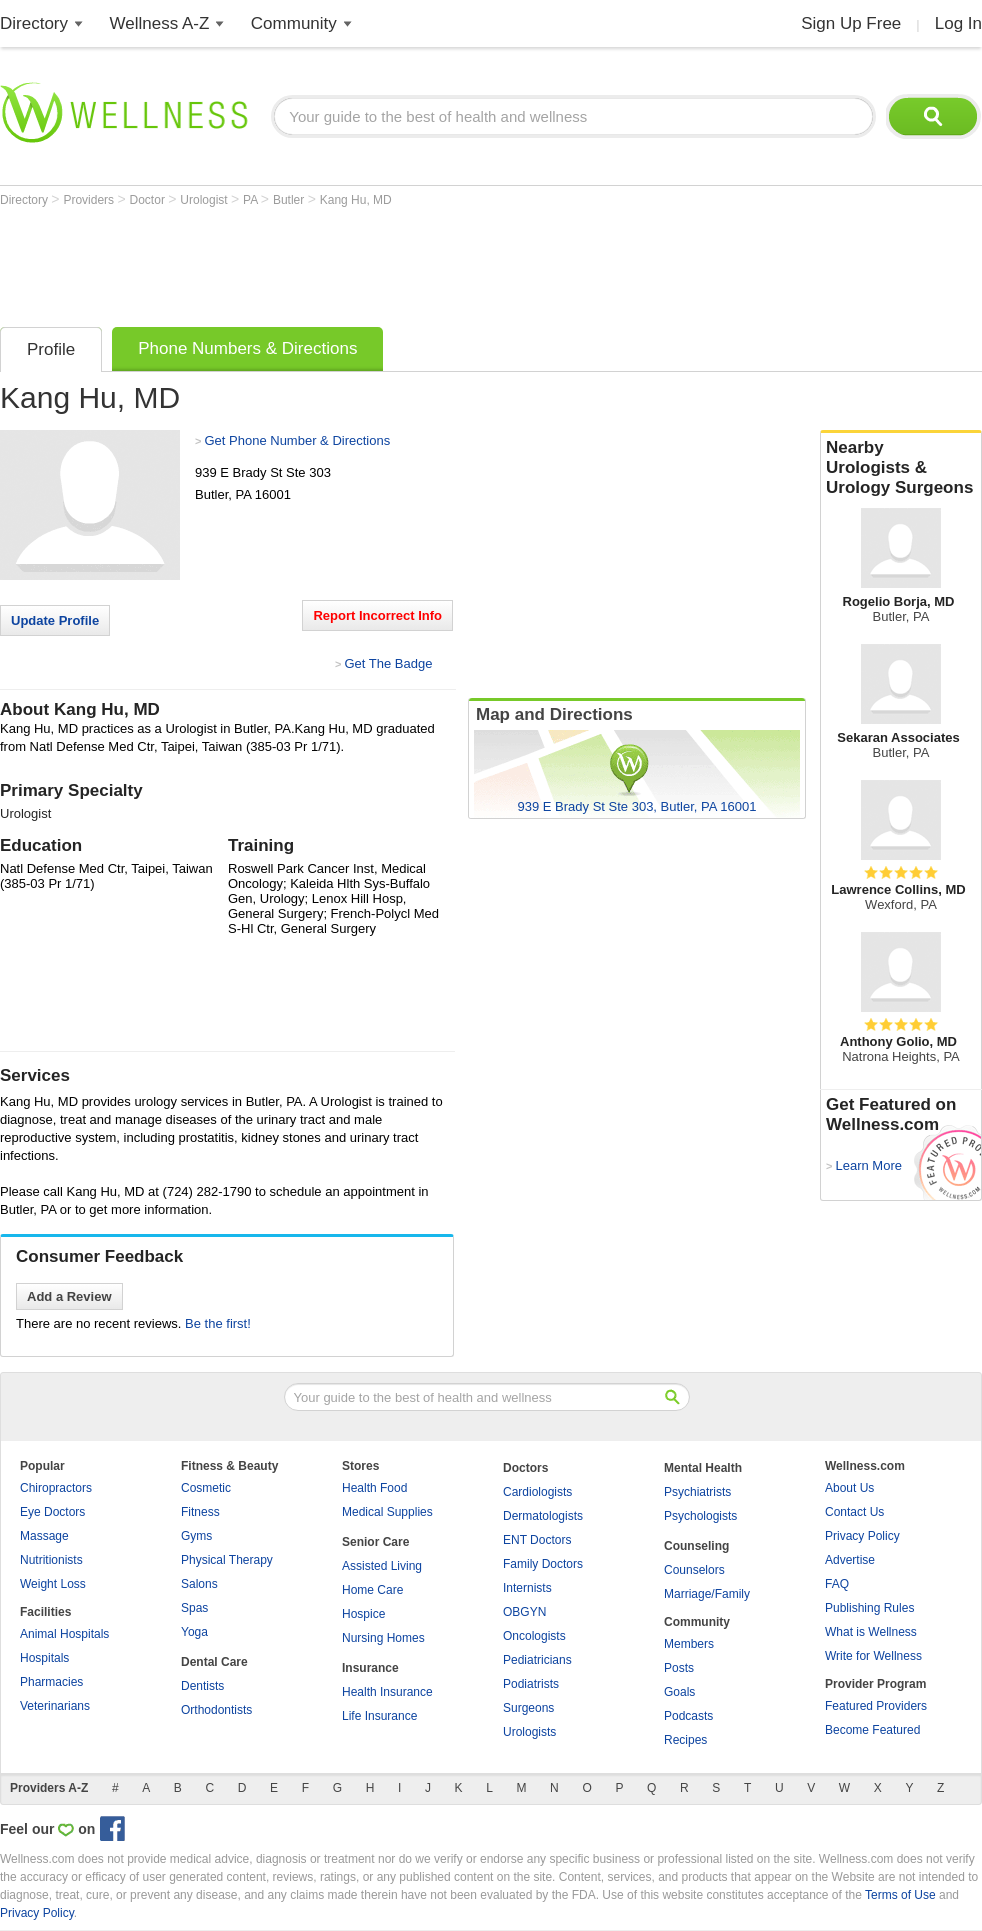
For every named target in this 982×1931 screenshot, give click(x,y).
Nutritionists (51, 1560)
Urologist (205, 200)
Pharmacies (51, 1682)
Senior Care (375, 1542)
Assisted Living (382, 1566)
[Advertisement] (364, 262)
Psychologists (700, 1516)
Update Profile (55, 620)
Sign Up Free (851, 23)
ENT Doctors (537, 1540)
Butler (290, 200)
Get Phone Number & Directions (297, 440)
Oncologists (534, 1636)
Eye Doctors (52, 1512)
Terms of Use (900, 1895)
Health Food (374, 1488)
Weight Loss (53, 1584)
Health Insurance (387, 1692)
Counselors (694, 1570)
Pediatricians (537, 1660)
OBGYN (524, 1612)
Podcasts (688, 1716)
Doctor (149, 200)
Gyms (196, 1536)
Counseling (696, 1546)
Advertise (850, 1560)
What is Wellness (871, 1632)
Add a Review (69, 1296)
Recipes (685, 1740)
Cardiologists (537, 1492)
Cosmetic (206, 1488)
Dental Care (214, 1662)
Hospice (363, 1614)
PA (252, 200)
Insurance (370, 1668)
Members (689, 1644)
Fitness (200, 1512)
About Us (849, 1488)
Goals (679, 1692)
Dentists (202, 1686)
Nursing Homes (383, 1638)
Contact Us (854, 1512)
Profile (51, 349)
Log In (958, 23)
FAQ (837, 1584)
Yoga (194, 1632)
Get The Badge (388, 663)
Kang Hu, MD (356, 200)
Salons (199, 1584)
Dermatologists (543, 1516)
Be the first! (218, 1323)
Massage (44, 1536)
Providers (90, 200)
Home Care (372, 1590)
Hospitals (44, 1658)
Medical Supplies (387, 1512)
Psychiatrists (697, 1492)
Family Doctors (543, 1564)
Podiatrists (531, 1684)
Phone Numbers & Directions (247, 348)
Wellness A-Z (160, 23)
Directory (34, 23)
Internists (527, 1588)
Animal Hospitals (64, 1634)
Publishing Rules (869, 1608)
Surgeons (528, 1708)
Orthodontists (216, 1710)
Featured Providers (876, 1706)
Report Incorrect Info (377, 615)
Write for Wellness (873, 1656)
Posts (679, 1668)
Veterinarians (55, 1706)
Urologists (529, 1732)
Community (294, 23)
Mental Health (703, 1468)
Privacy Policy (862, 1536)
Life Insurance (379, 1716)
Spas (194, 1608)
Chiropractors (56, 1488)
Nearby (901, 468)
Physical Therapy (227, 1560)
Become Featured (872, 1730)
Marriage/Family (707, 1594)
